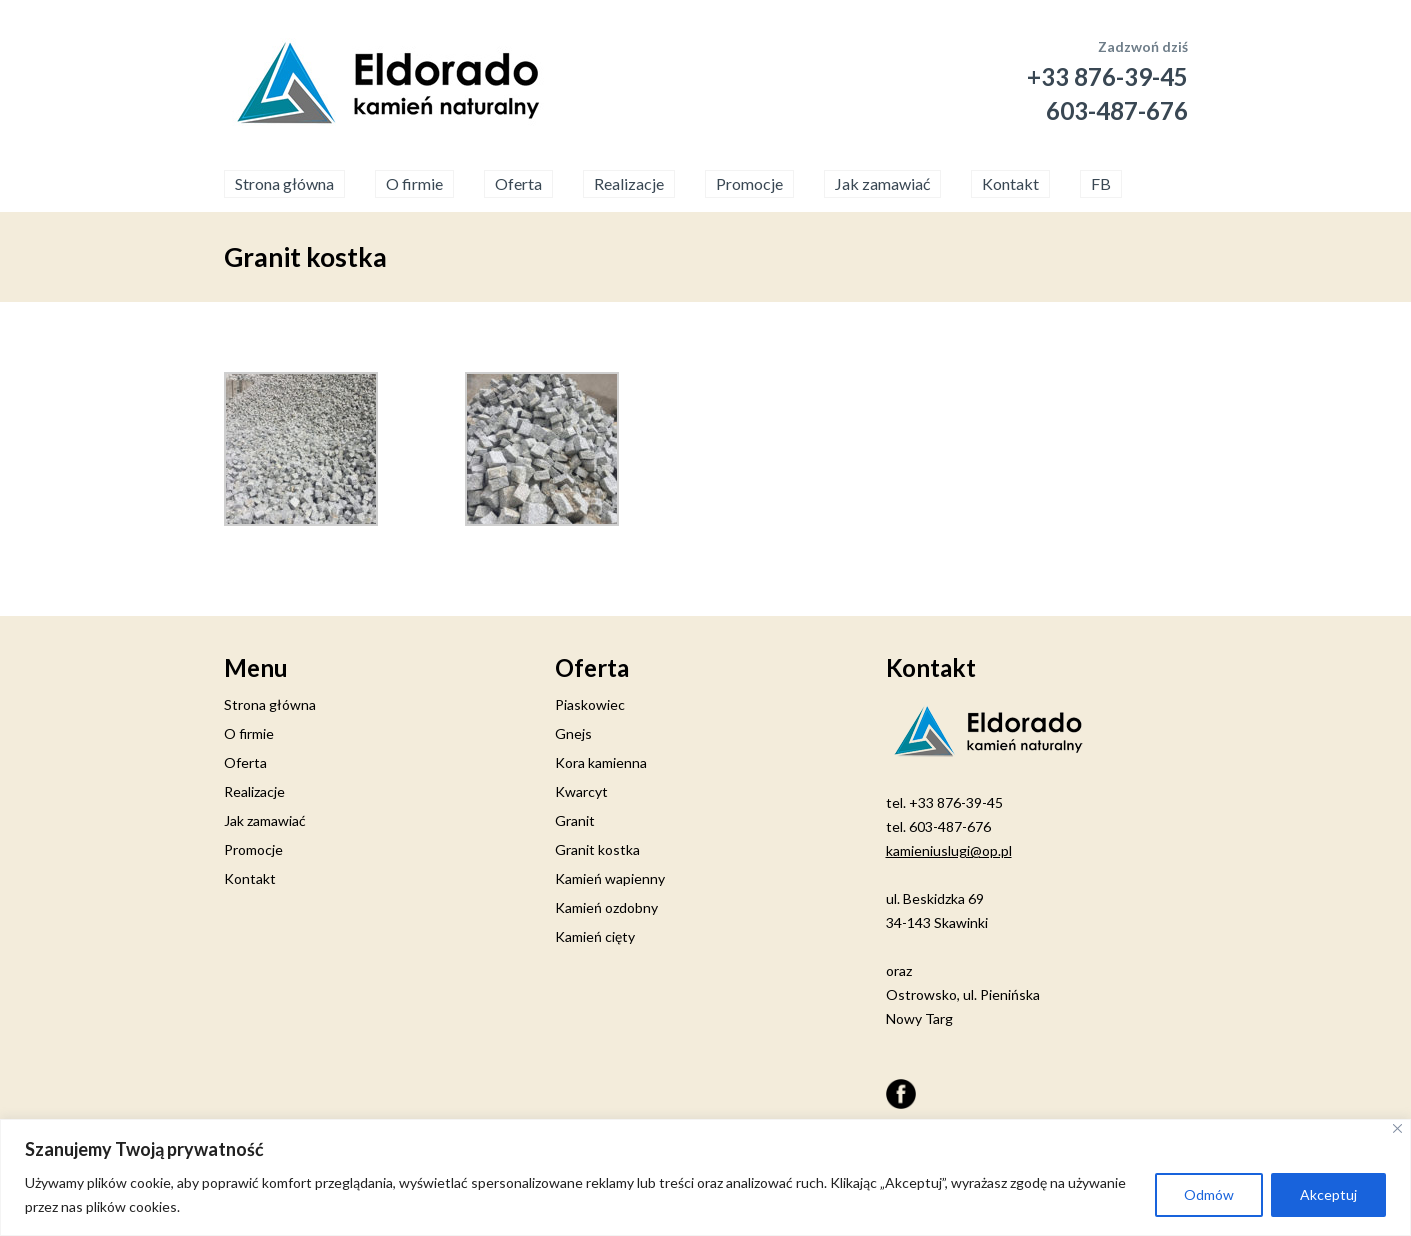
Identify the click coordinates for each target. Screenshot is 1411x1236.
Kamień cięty (595, 936)
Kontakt (1010, 183)
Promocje (749, 183)
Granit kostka (597, 849)
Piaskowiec (590, 704)
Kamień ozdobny (606, 907)
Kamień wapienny (610, 878)
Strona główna (284, 183)
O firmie (414, 183)
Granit (575, 820)
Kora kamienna (601, 762)
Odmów (1209, 1194)
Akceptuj (1328, 1194)
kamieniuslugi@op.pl (949, 850)
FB (1101, 183)
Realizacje (629, 183)
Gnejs (573, 733)
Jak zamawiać (882, 183)
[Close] (1397, 1128)
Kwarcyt (581, 791)
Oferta (518, 183)
